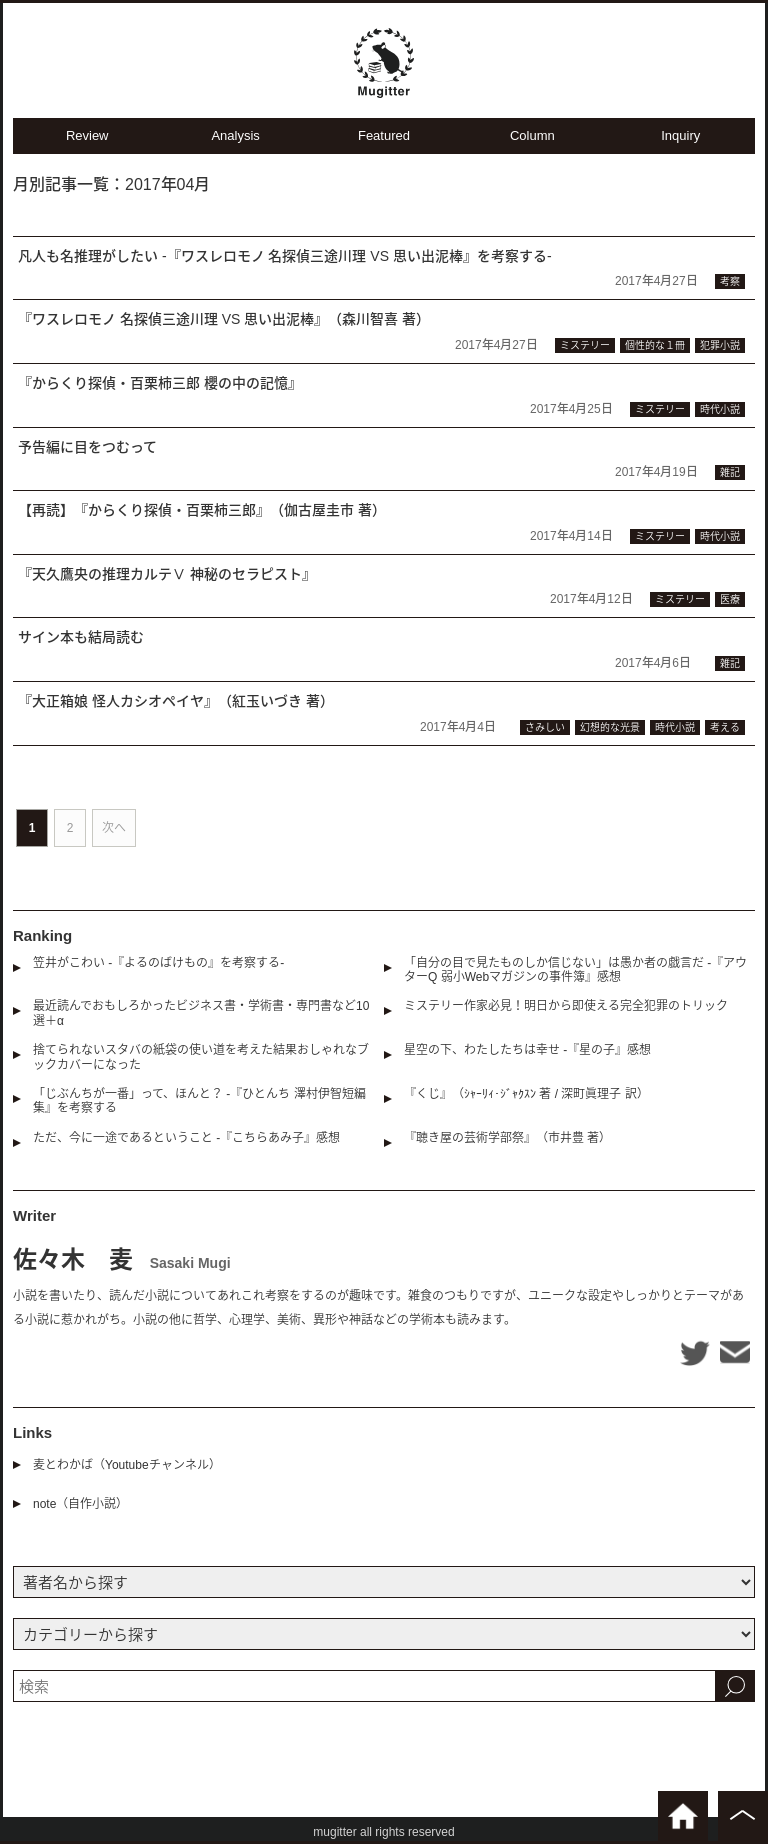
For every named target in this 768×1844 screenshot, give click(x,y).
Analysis (235, 135)
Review (87, 135)
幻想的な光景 (610, 727)
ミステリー (585, 345)
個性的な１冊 (655, 345)
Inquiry (680, 135)
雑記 (730, 472)
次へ (114, 828)
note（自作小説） (80, 1504)
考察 (730, 281)
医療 (730, 599)
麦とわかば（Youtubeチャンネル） (127, 1465)
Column (532, 135)
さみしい (545, 727)
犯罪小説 (720, 345)
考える (725, 727)
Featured (384, 135)
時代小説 (720, 409)
